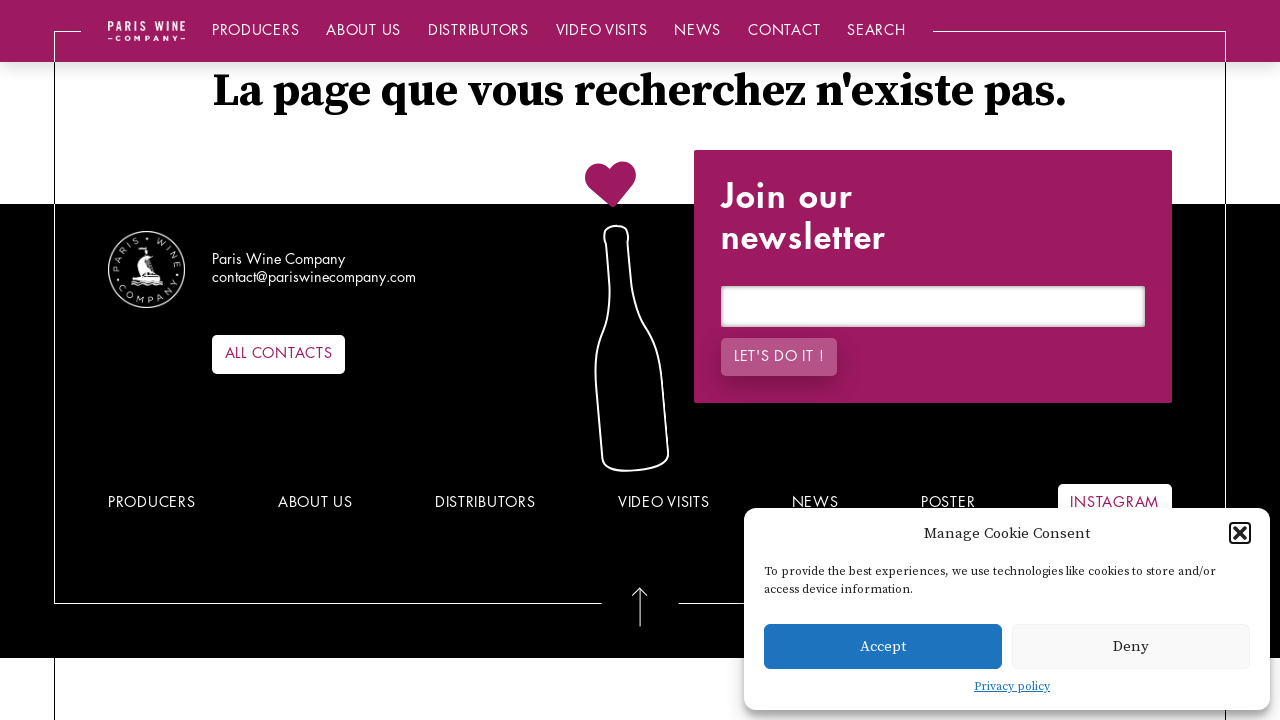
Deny (1131, 646)
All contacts (279, 353)
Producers (255, 30)
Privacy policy (1012, 686)
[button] (1240, 533)
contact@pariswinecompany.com (314, 277)
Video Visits (602, 30)
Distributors (478, 30)
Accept (883, 646)
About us (363, 30)
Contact (784, 30)
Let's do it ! (779, 356)
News (697, 30)
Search (876, 30)
